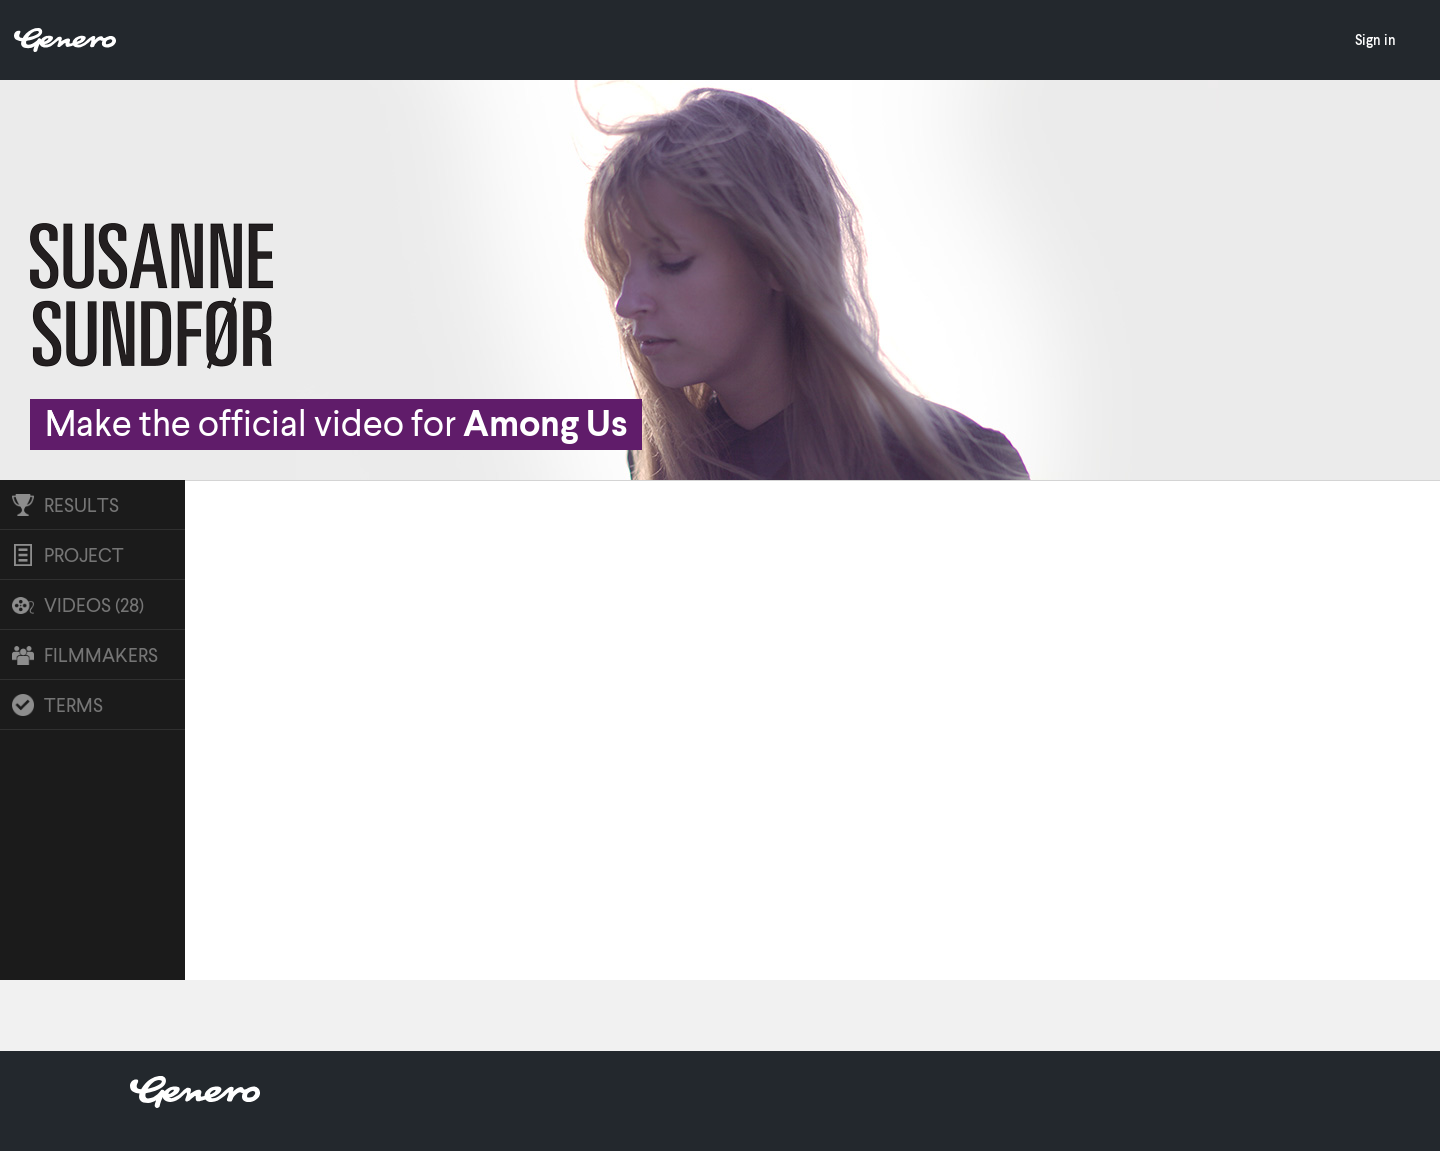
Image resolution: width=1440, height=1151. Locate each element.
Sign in (1375, 39)
